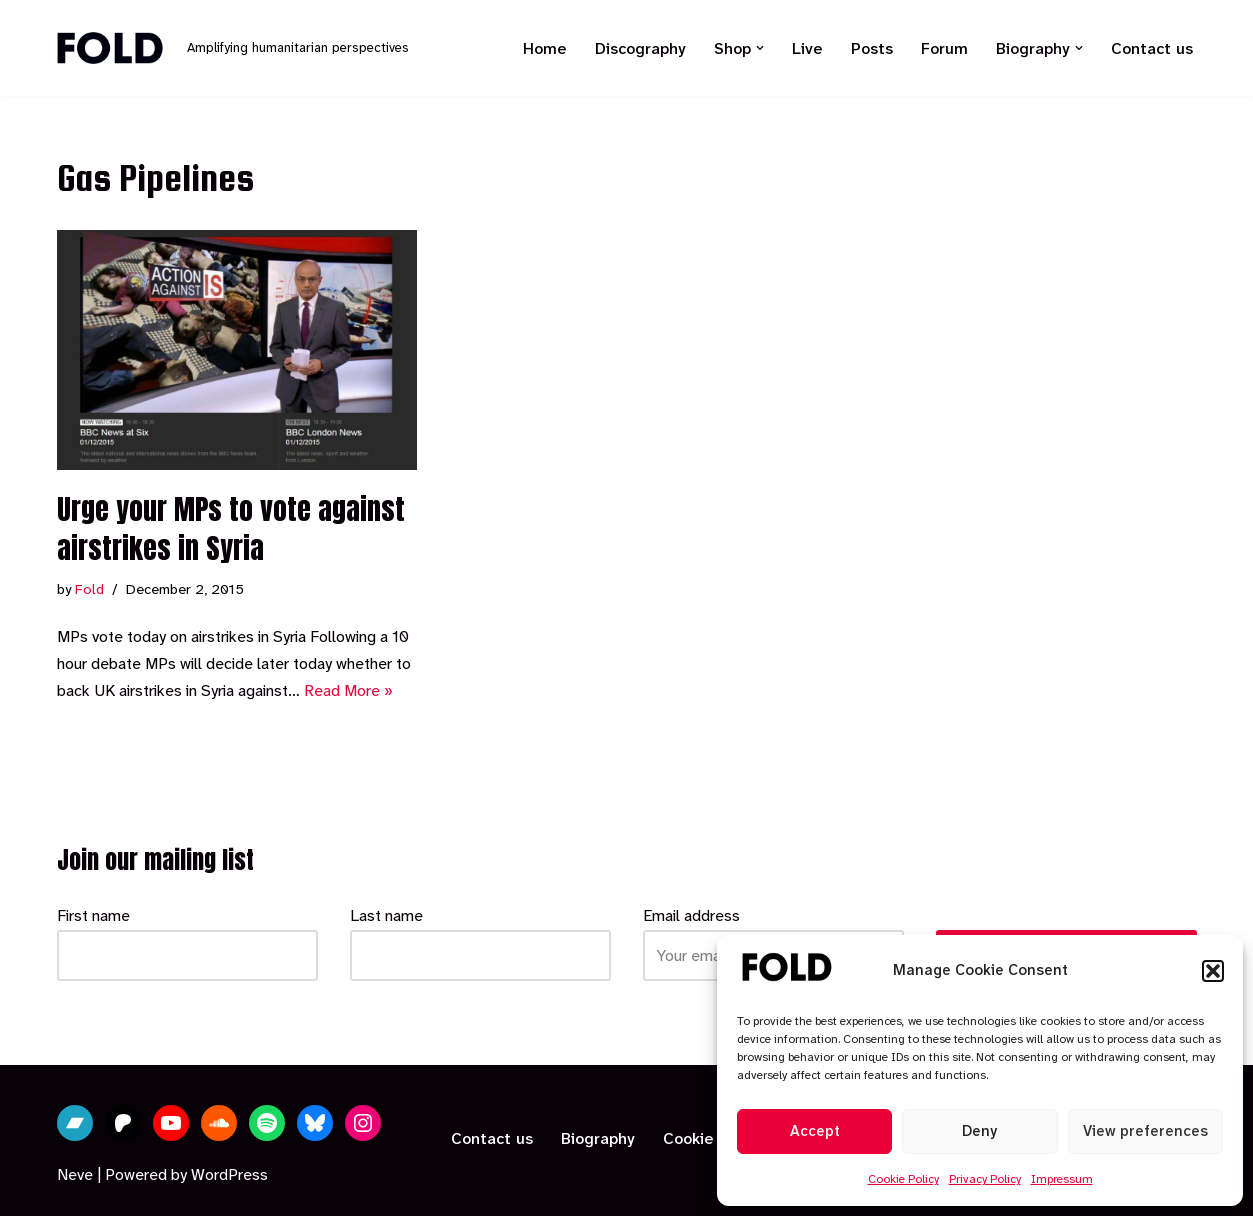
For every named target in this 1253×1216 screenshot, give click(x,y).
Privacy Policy (985, 1179)
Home (545, 48)
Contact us (1152, 48)
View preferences (1145, 1131)
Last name (386, 915)
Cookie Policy (903, 1179)
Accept (815, 1131)
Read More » (348, 690)
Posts (872, 48)
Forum (944, 48)
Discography (640, 48)
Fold (89, 589)
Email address (691, 915)
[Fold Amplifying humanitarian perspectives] (233, 48)
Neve (75, 1174)
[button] (1213, 971)
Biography (598, 1138)
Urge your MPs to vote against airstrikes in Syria (231, 528)
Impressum (1062, 1179)
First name (93, 915)
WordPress (229, 1174)
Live (807, 48)
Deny (979, 1131)
